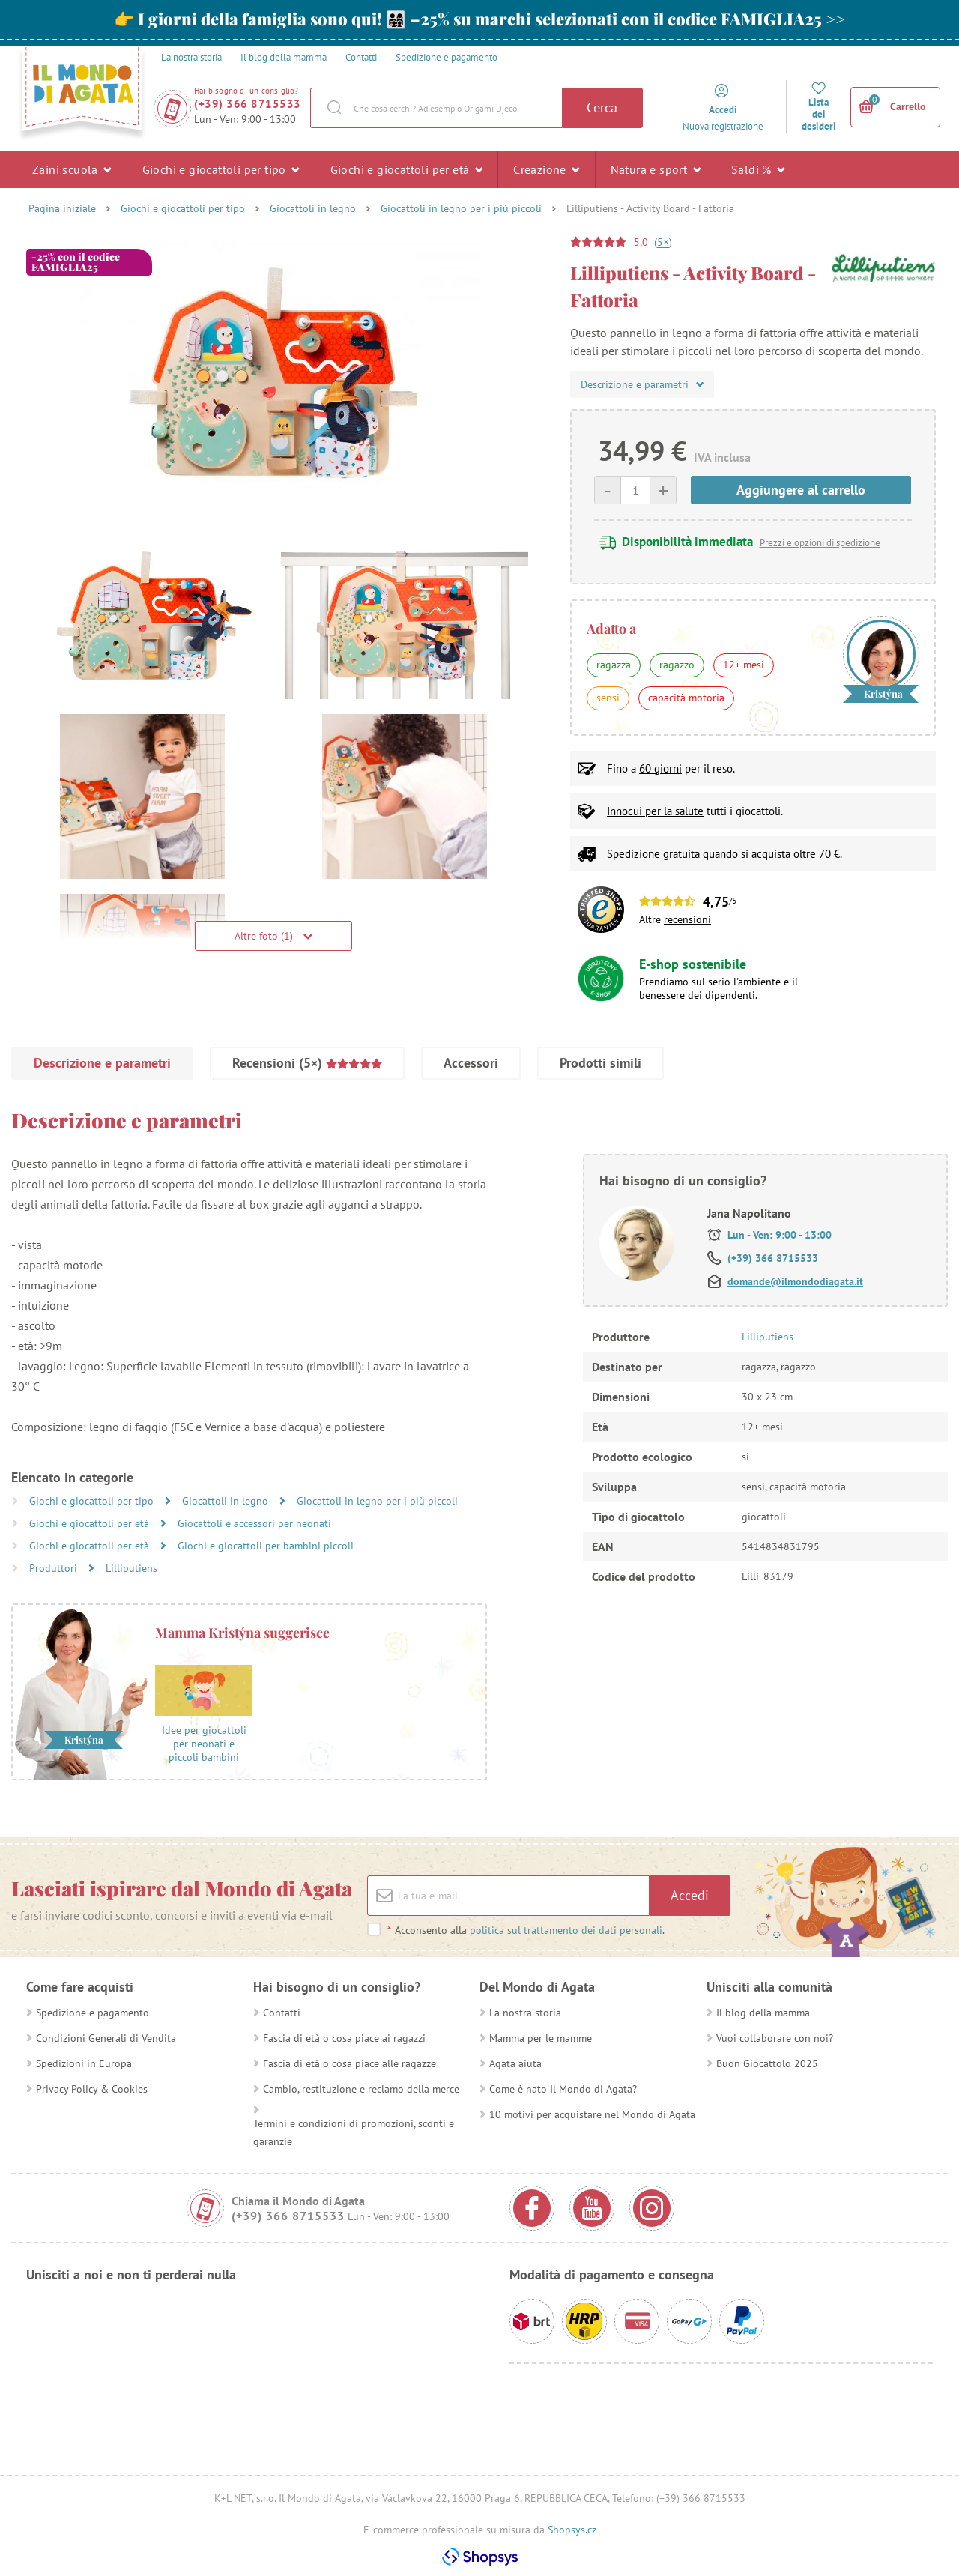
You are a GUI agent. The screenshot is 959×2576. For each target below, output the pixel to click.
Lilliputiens (131, 1568)
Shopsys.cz (572, 2529)
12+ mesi (743, 664)
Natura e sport (656, 169)
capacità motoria (686, 697)
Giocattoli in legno (313, 208)
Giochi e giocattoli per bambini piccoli (266, 1545)
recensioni (687, 919)
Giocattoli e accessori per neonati (254, 1523)
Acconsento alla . (526, 1930)
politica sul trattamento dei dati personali (566, 1930)
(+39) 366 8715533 (247, 104)
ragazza (613, 664)
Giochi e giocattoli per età (406, 169)
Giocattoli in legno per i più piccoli (461, 208)
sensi (608, 697)
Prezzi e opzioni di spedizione (820, 542)
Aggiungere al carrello (800, 489)
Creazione (546, 169)
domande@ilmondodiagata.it (795, 1281)
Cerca (602, 107)
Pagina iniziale (62, 208)
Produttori (54, 1568)
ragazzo (677, 664)
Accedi (690, 1895)
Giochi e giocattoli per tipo (221, 169)
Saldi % (758, 169)
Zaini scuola (72, 169)
